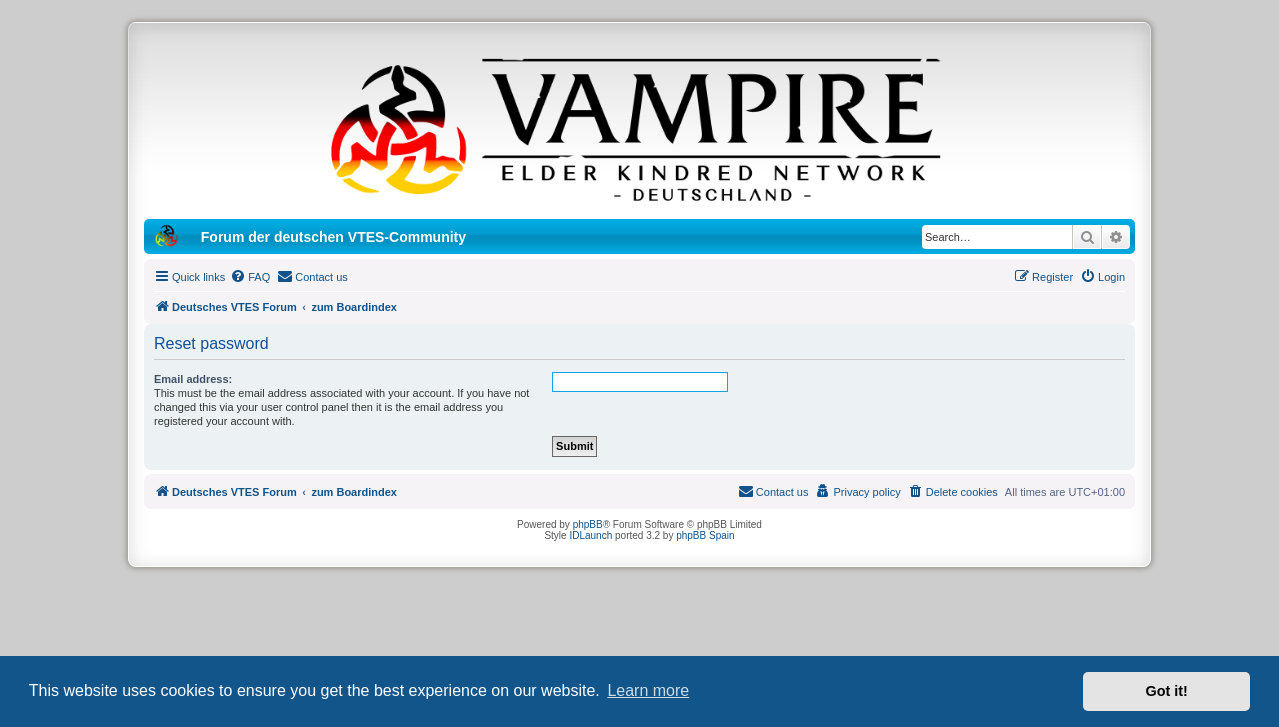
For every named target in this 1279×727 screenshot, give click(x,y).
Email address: (193, 379)
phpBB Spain (705, 535)
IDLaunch (590, 535)
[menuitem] (250, 277)
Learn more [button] (648, 690)
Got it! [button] (1167, 691)
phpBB (588, 524)
